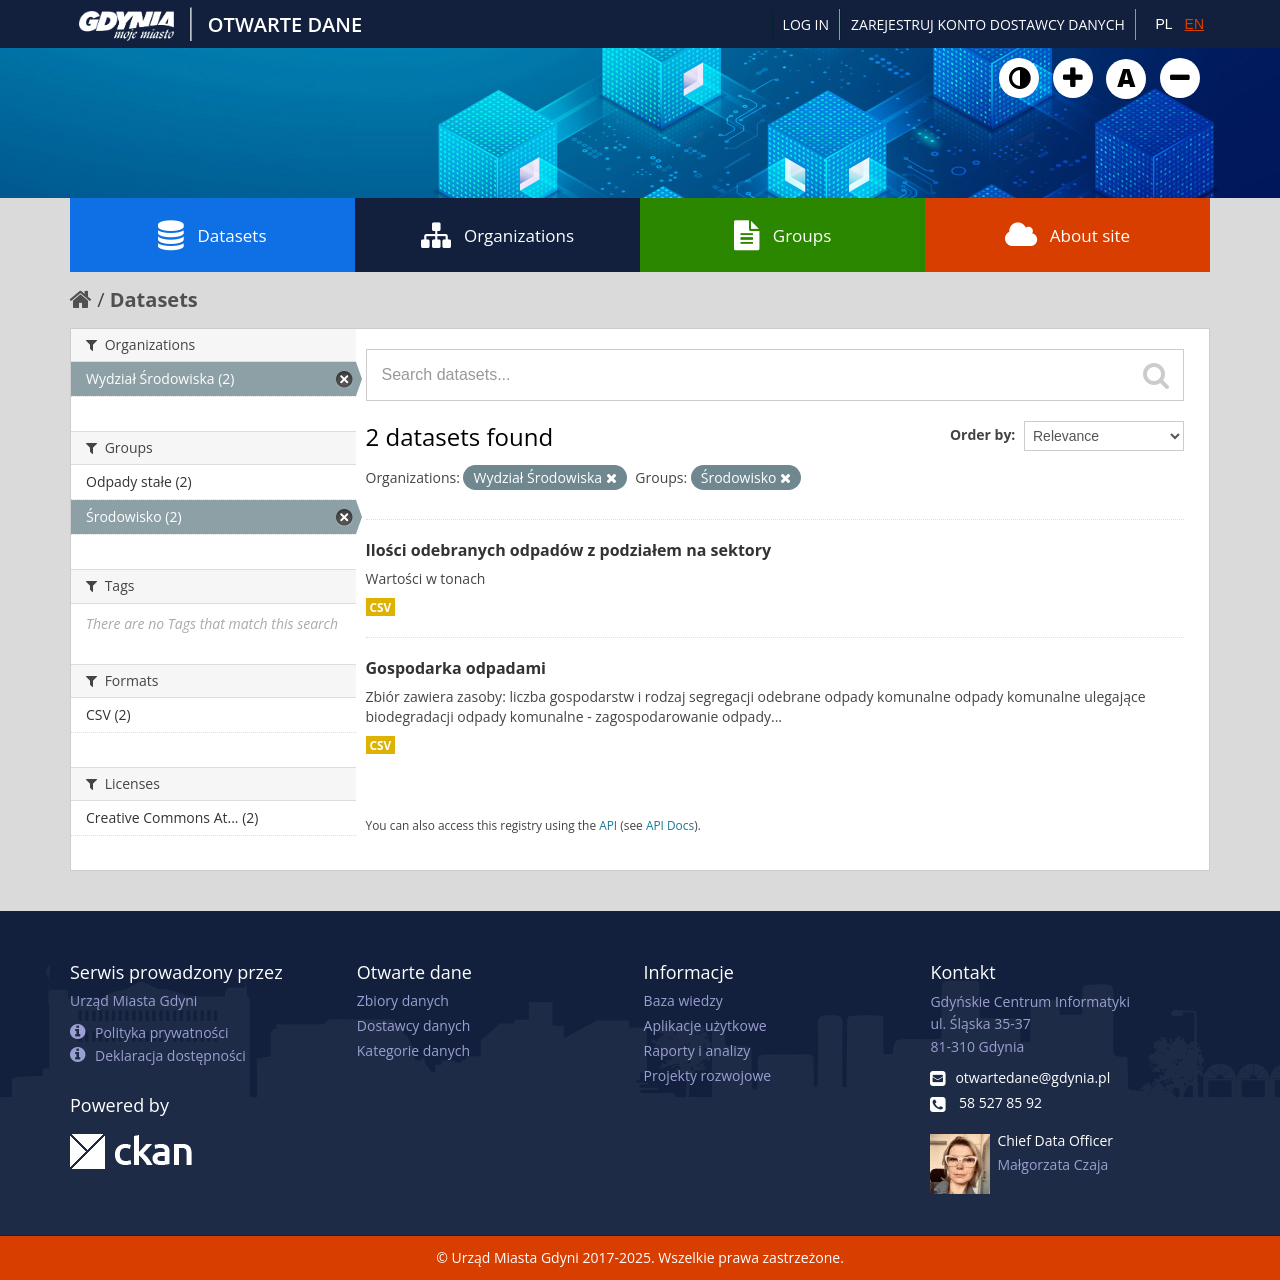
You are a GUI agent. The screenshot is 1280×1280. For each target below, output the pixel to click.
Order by (980, 434)
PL (1163, 24)
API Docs (670, 825)
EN (1194, 24)
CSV (381, 607)
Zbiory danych (403, 1000)
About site (1067, 235)
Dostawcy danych (413, 1025)
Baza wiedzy (683, 1000)
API (608, 825)
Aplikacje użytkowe (705, 1025)
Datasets (212, 235)
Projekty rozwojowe (708, 1075)
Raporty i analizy (697, 1050)
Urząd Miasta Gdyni (133, 1000)
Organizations (497, 235)
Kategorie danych (413, 1050)
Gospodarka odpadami (456, 668)
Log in (806, 24)
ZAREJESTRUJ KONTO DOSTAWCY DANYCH (988, 24)
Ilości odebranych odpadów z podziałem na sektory (569, 550)
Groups (782, 235)
